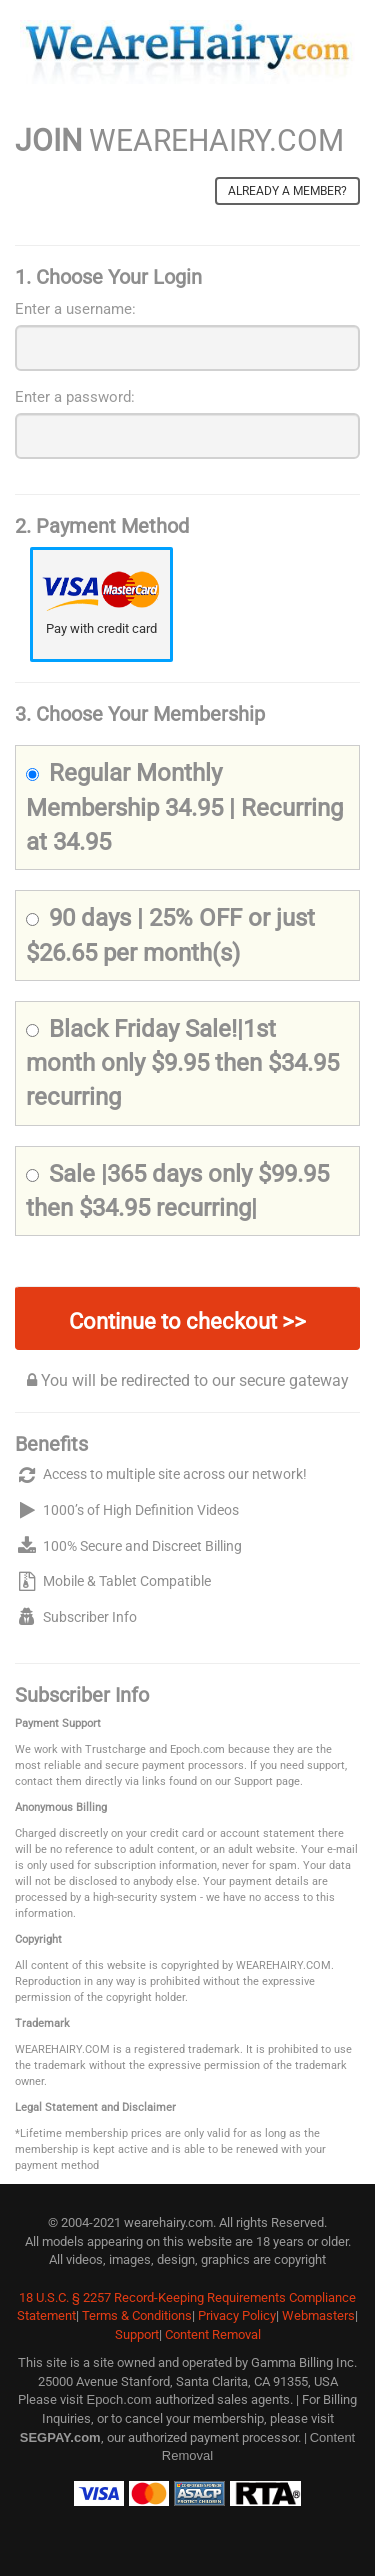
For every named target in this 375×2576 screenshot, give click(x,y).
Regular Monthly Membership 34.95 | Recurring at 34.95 (184, 807)
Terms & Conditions (137, 2315)
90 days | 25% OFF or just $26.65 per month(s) (170, 935)
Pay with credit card (101, 628)
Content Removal (213, 2334)
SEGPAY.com (60, 2437)
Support (137, 2334)
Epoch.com (118, 2399)
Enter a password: (75, 397)
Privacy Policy (237, 2315)
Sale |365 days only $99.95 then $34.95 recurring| (177, 1191)
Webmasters (318, 2315)
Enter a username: (75, 309)
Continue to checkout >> (187, 1321)
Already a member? (287, 191)
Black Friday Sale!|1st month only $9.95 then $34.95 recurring (182, 1063)
